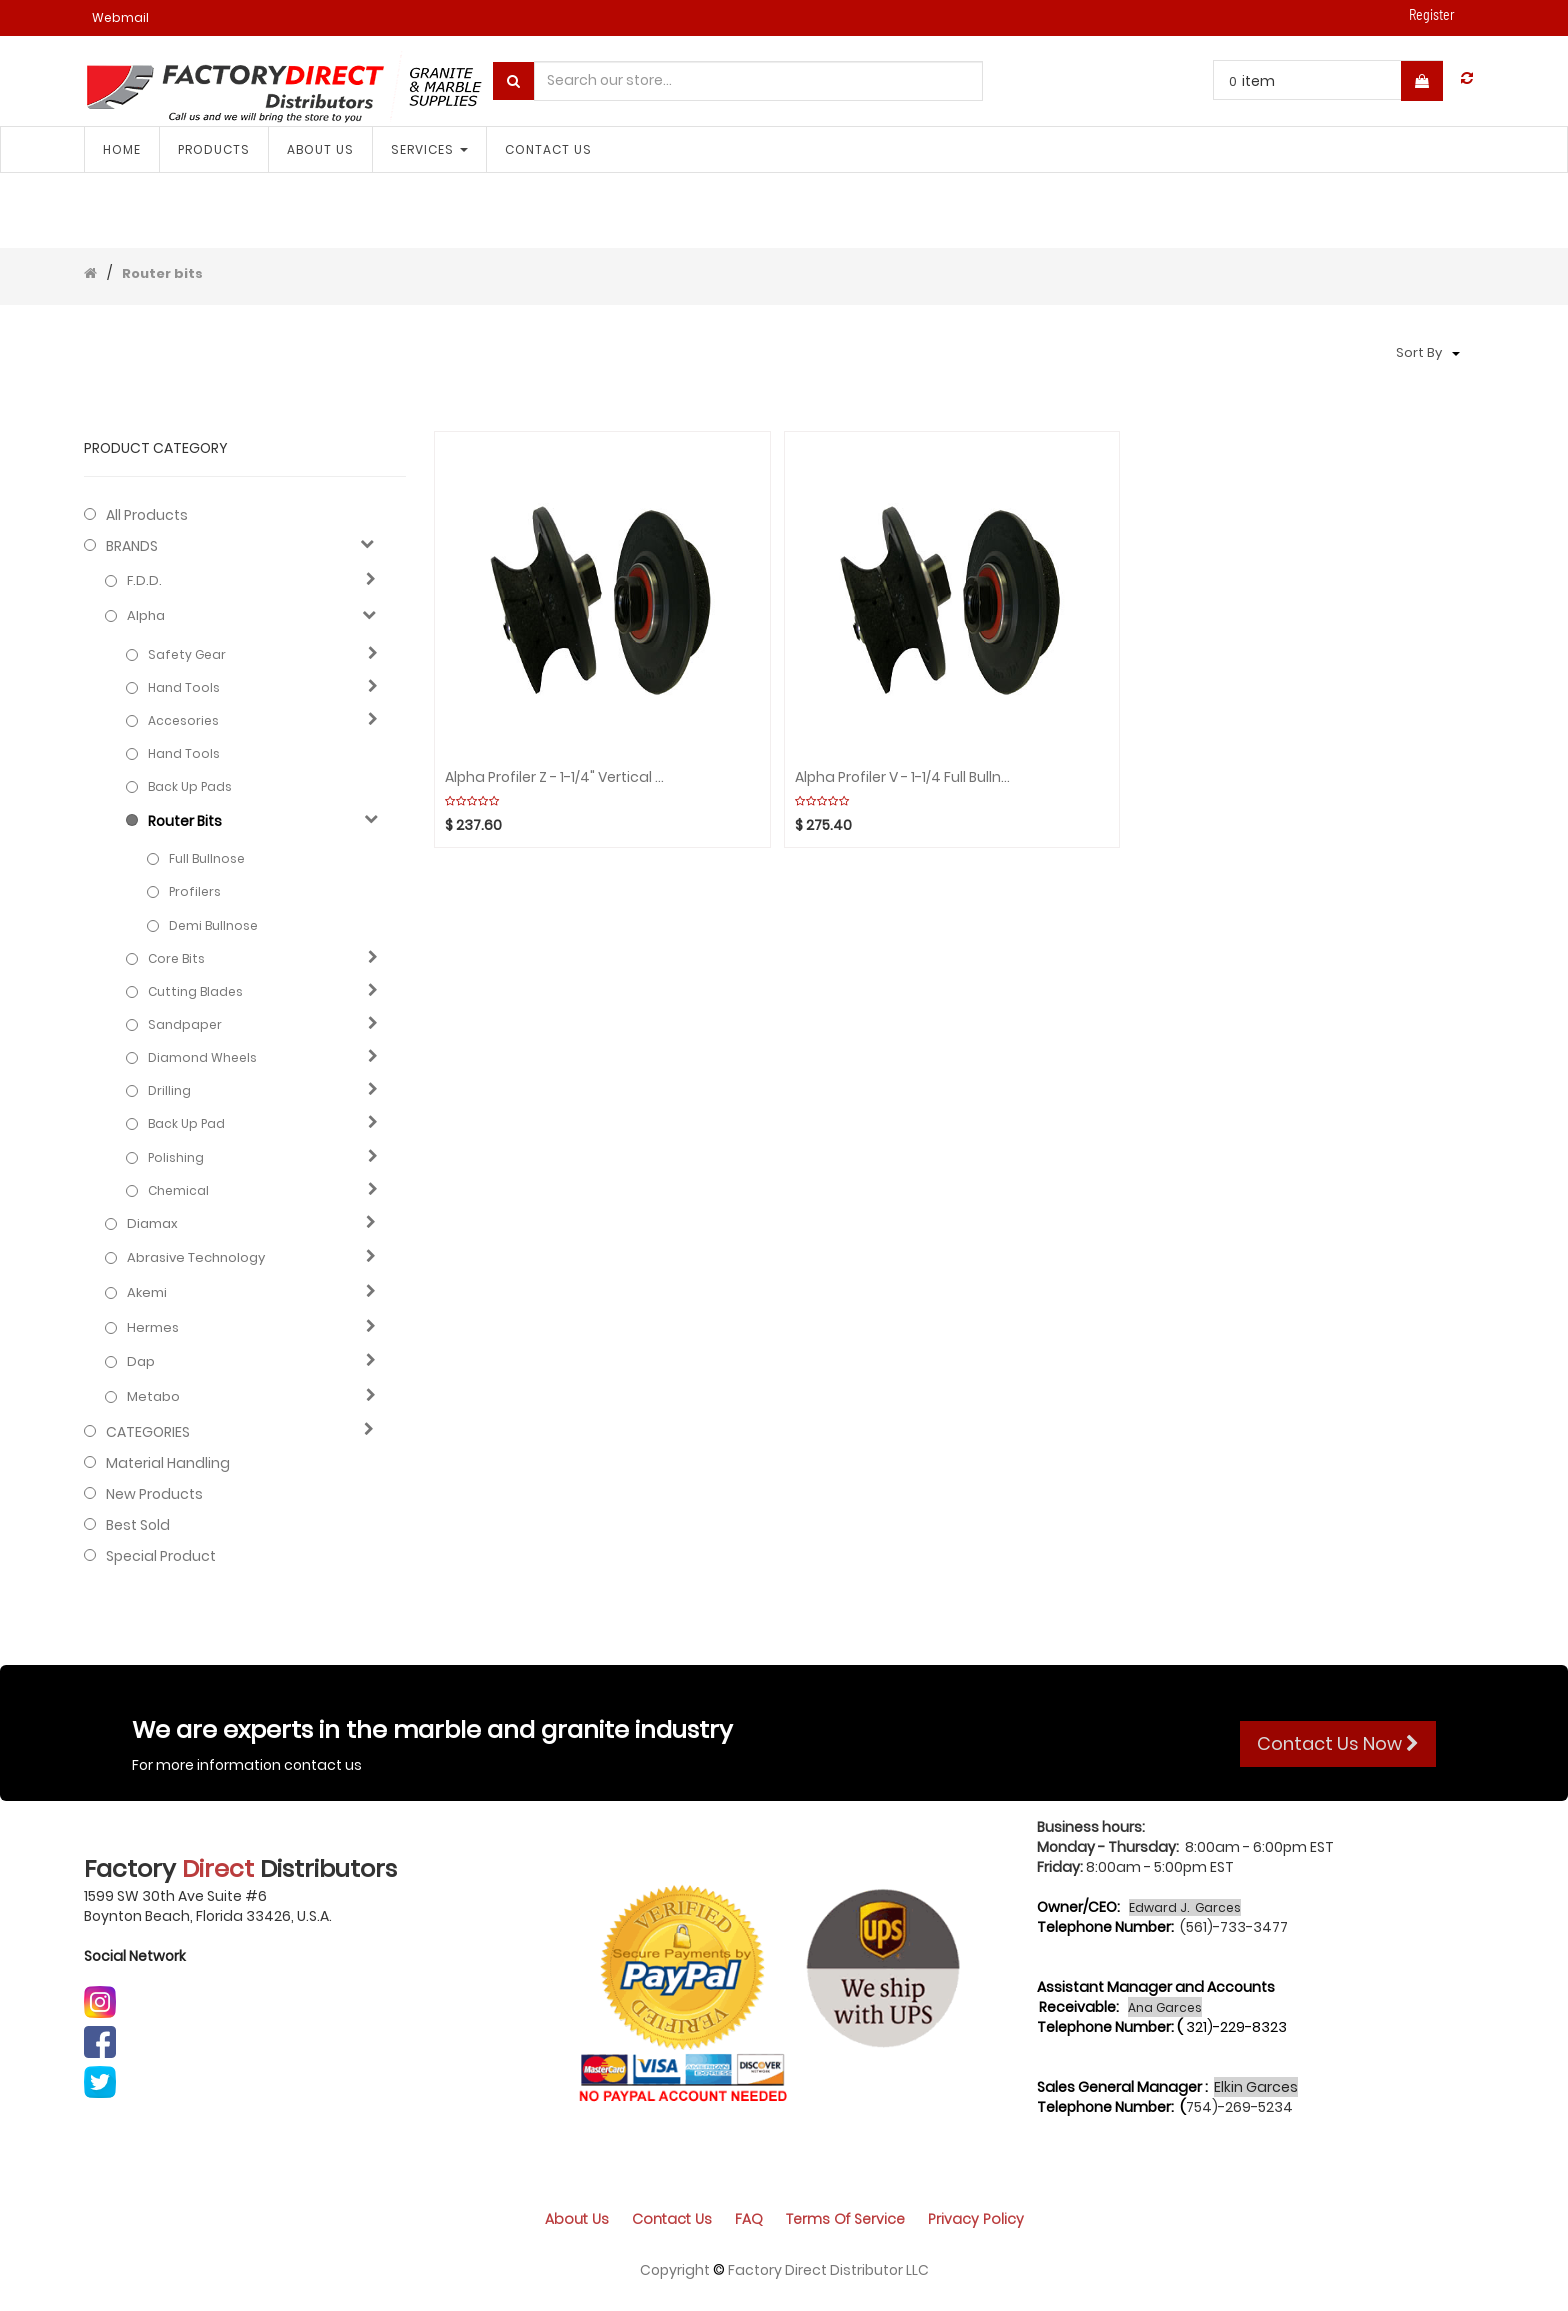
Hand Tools (184, 687)
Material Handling (168, 1463)
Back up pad (186, 1123)
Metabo (153, 1397)
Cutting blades (195, 991)
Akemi (147, 1293)
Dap (141, 1362)
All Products (147, 515)
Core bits (176, 958)
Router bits (162, 273)
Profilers (195, 891)
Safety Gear (187, 654)
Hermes (153, 1328)
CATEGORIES (148, 1432)
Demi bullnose (213, 925)
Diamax (152, 1224)
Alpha (146, 616)
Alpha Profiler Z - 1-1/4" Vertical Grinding (555, 777)
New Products (154, 1494)
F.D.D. (144, 581)
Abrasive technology (196, 1258)
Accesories (183, 720)
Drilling (169, 1090)
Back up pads (190, 786)
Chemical (178, 1190)
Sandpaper (185, 1024)
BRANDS (132, 546)
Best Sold (138, 1525)
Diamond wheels (202, 1057)
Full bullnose (207, 858)
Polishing (176, 1157)
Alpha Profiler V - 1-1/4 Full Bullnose (905, 777)
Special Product (161, 1556)
